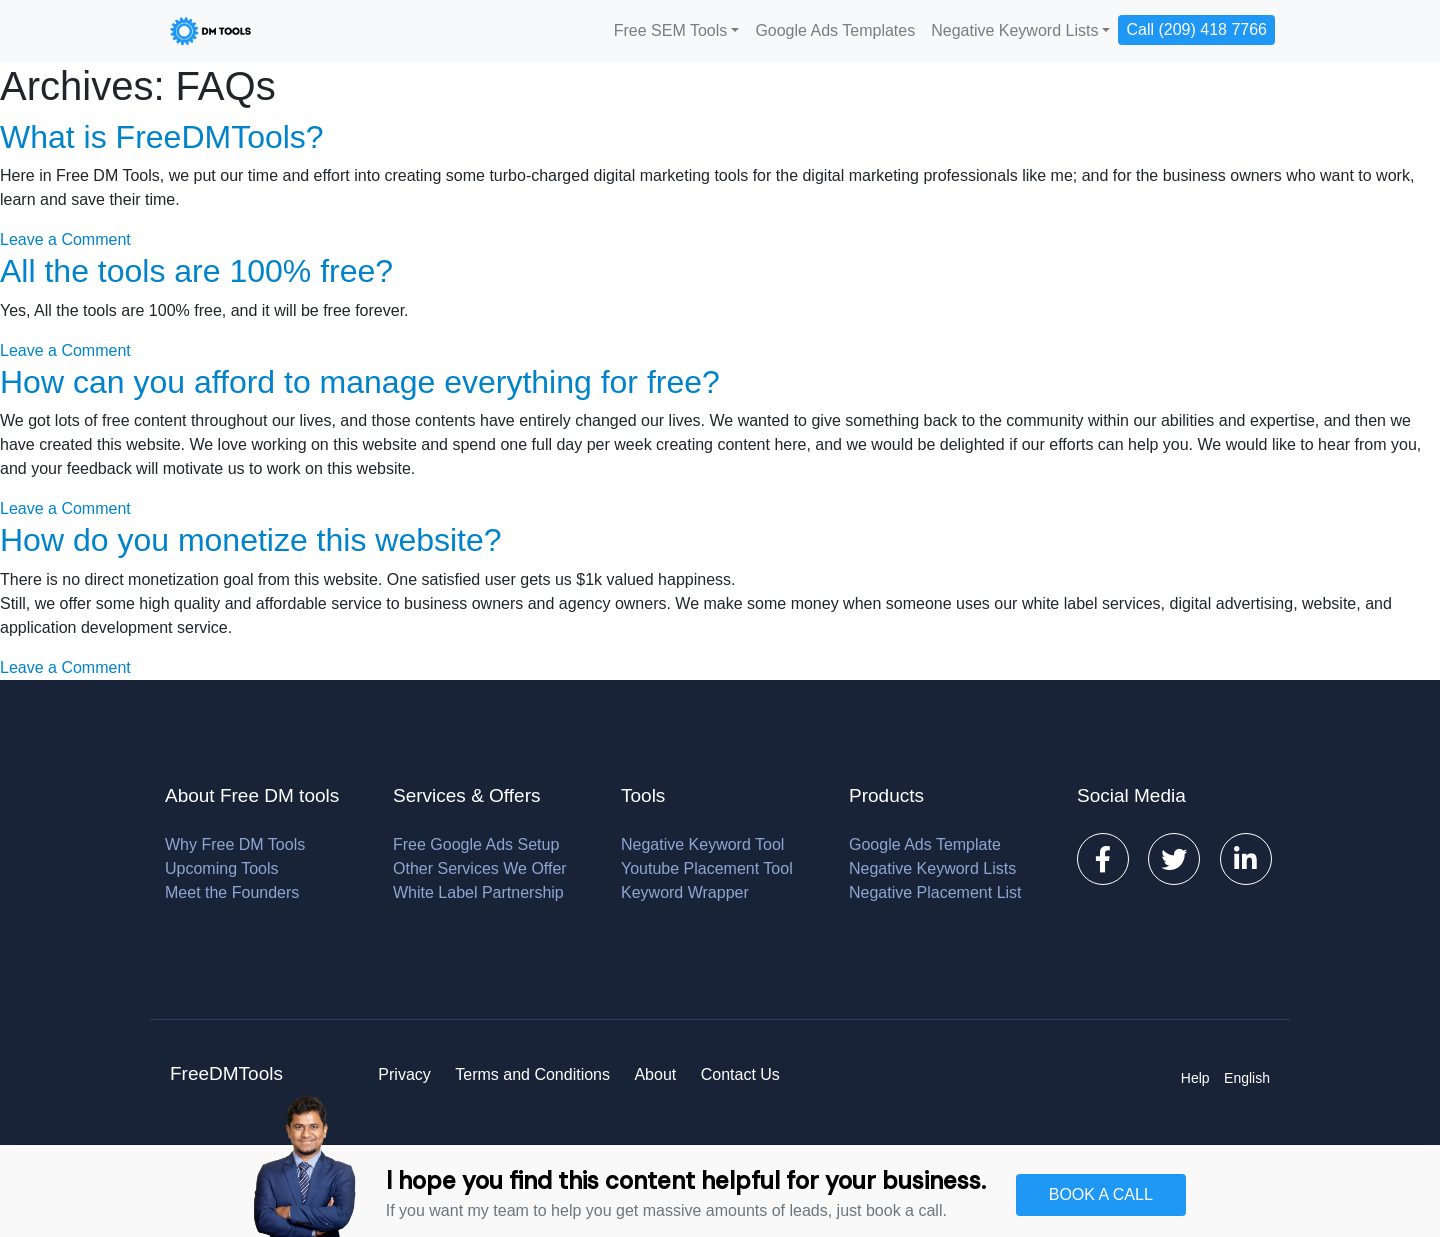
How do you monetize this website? (251, 540)
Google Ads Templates (835, 30)
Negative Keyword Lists (1014, 30)
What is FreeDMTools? (162, 137)
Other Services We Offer (480, 868)
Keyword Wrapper (685, 892)
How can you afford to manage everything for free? (360, 382)
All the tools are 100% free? (196, 271)
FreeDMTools (226, 1073)
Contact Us (740, 1074)
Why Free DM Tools (235, 844)
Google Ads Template (925, 844)
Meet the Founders (232, 892)
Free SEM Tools (671, 30)
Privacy (404, 1074)
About (655, 1074)
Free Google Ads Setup (476, 844)
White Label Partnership (478, 892)
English (1247, 1078)
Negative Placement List (935, 892)
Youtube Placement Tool (707, 868)
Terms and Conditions (532, 1074)
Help (1195, 1078)
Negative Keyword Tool (702, 844)
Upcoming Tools (222, 868)
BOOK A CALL (1101, 1194)
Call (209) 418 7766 (1196, 29)
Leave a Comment (65, 239)
